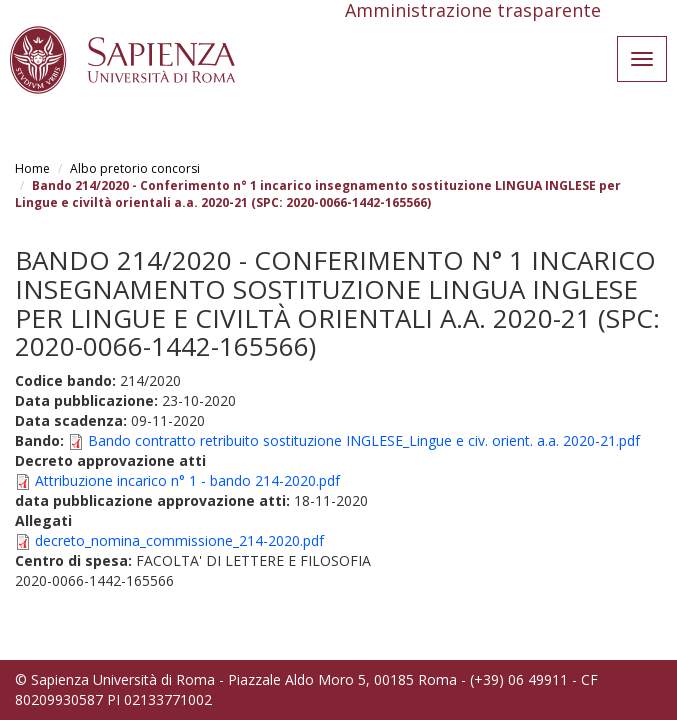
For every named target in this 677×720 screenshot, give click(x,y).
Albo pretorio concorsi (135, 168)
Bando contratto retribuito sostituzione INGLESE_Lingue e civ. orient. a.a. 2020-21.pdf (364, 440)
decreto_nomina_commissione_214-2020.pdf (179, 540)
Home (32, 168)
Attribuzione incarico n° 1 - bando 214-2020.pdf (187, 480)
